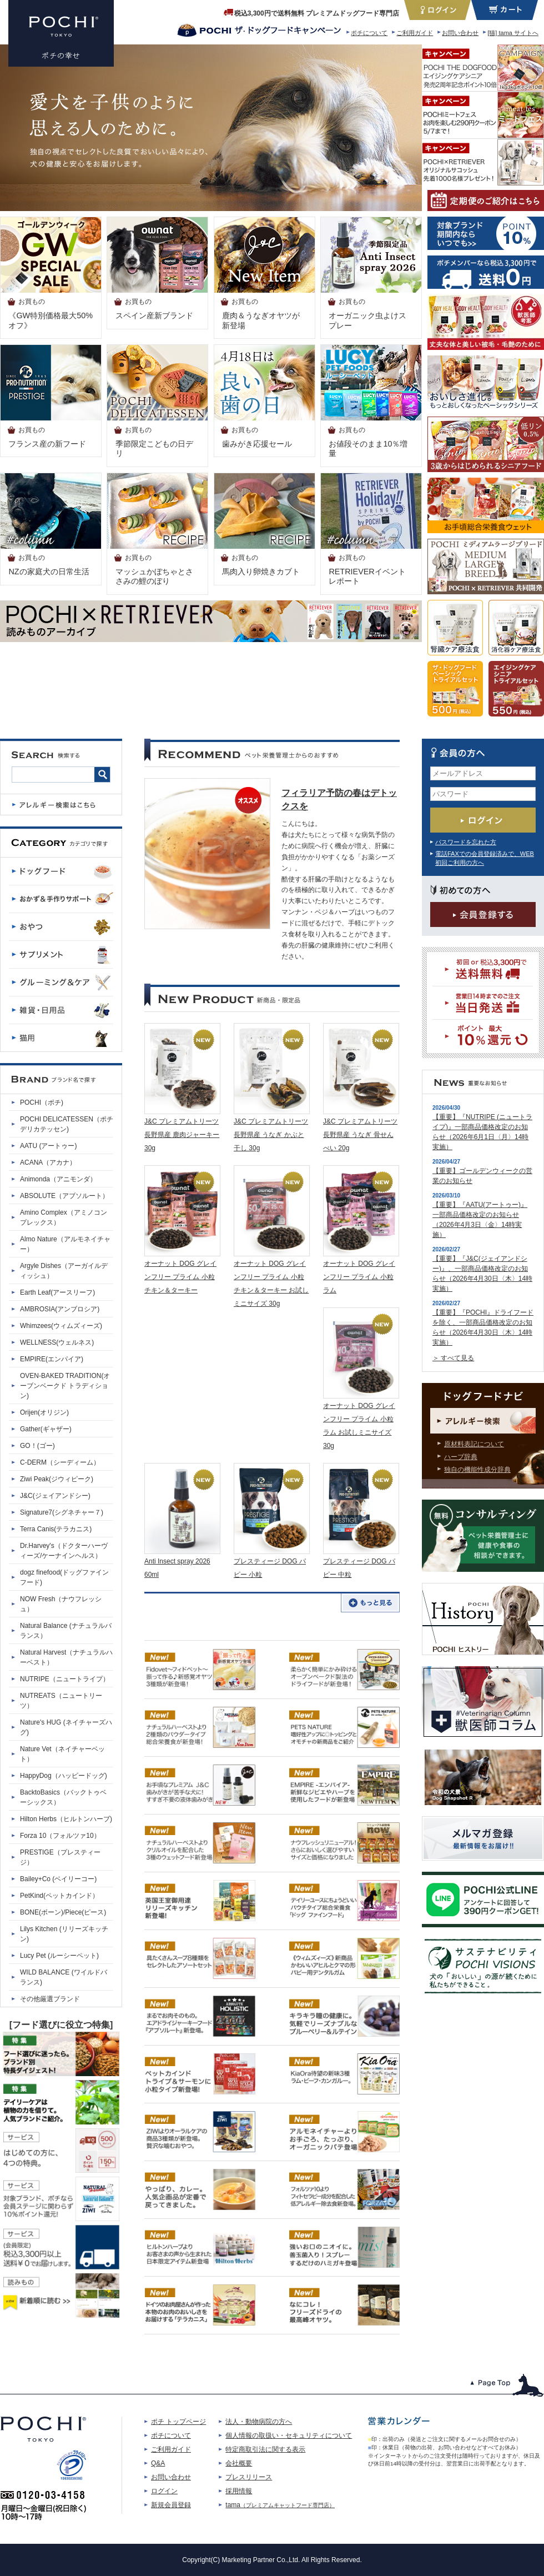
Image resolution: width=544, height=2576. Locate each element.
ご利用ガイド (414, 32)
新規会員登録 (171, 2505)
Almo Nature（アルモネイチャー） (65, 1244)
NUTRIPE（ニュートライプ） (64, 1679)
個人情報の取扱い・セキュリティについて (288, 2435)
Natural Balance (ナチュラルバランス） (66, 1631)
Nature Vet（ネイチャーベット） (62, 1754)
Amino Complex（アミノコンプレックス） (63, 1217)
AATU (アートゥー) (48, 1146)
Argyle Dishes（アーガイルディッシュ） (64, 1271)
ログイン (164, 2491)
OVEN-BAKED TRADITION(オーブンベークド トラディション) (65, 1386)
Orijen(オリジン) (44, 1412)
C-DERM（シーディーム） (60, 1462)
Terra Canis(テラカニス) (56, 1529)
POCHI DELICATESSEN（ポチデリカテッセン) (66, 1124)
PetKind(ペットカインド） (59, 1896)
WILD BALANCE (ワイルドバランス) (63, 1977)
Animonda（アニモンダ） (58, 1179)
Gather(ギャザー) (46, 1429)
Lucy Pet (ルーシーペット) (59, 1955)
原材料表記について (474, 1444)
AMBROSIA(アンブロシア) (59, 1309)
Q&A (158, 2463)
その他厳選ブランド (50, 1999)
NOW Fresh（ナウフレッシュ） (61, 1604)
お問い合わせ (460, 32)
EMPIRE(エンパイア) (51, 1359)
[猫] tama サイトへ (512, 32)
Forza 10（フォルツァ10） (60, 1836)
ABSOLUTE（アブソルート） (64, 1196)
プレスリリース (248, 2477)
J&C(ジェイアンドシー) (55, 1496)
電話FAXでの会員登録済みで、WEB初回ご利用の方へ (484, 858)
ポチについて (369, 32)
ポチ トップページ (178, 2421)
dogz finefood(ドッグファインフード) (64, 1577)
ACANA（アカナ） (48, 1162)
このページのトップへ (507, 2385)
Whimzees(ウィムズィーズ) (61, 1326)
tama (280, 2505)
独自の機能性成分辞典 (477, 1470)
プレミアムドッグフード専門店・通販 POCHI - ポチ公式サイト (61, 33)
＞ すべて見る (453, 1358)
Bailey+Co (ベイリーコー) (58, 1879)
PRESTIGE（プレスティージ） (60, 1857)
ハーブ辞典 (460, 1457)
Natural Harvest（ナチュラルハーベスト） (66, 1657)
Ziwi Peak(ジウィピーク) (56, 1479)
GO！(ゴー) (37, 1446)
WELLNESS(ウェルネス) (57, 1342)
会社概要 (238, 2463)
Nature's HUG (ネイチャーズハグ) (66, 1727)
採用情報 (238, 2491)
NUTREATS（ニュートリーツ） (61, 1701)
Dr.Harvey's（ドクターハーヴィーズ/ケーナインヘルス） (64, 1551)
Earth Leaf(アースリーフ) (57, 1292)
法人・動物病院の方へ (258, 2421)
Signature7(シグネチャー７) (61, 1512)
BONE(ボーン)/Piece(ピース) (63, 1912)
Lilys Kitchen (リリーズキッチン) (64, 1934)
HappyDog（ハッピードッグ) (63, 1776)
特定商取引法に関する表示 (265, 2449)
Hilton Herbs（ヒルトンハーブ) (66, 1819)
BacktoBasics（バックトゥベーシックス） (63, 1797)
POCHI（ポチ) (41, 1102)
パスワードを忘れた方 (465, 842)
